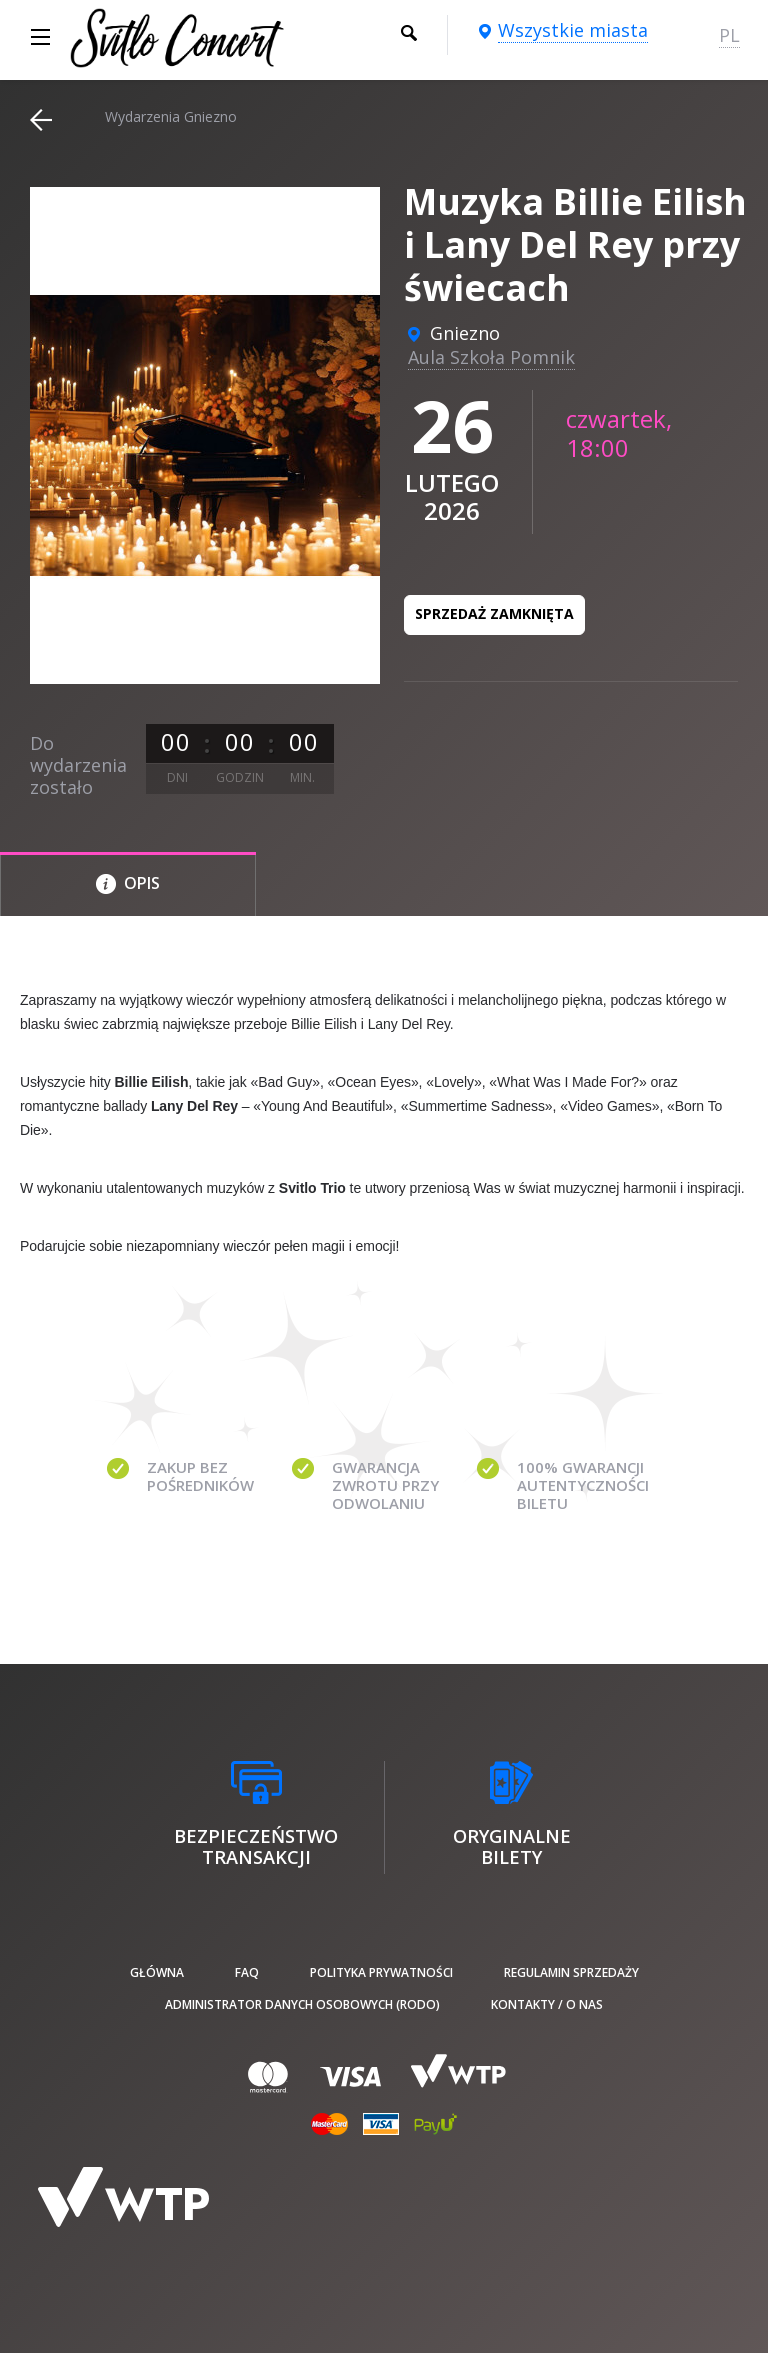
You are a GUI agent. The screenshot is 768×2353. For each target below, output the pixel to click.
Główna (157, 1972)
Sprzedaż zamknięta (494, 613)
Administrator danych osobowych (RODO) (302, 2004)
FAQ (247, 1972)
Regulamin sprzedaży (571, 1972)
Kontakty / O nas (547, 2004)
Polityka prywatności (381, 1972)
